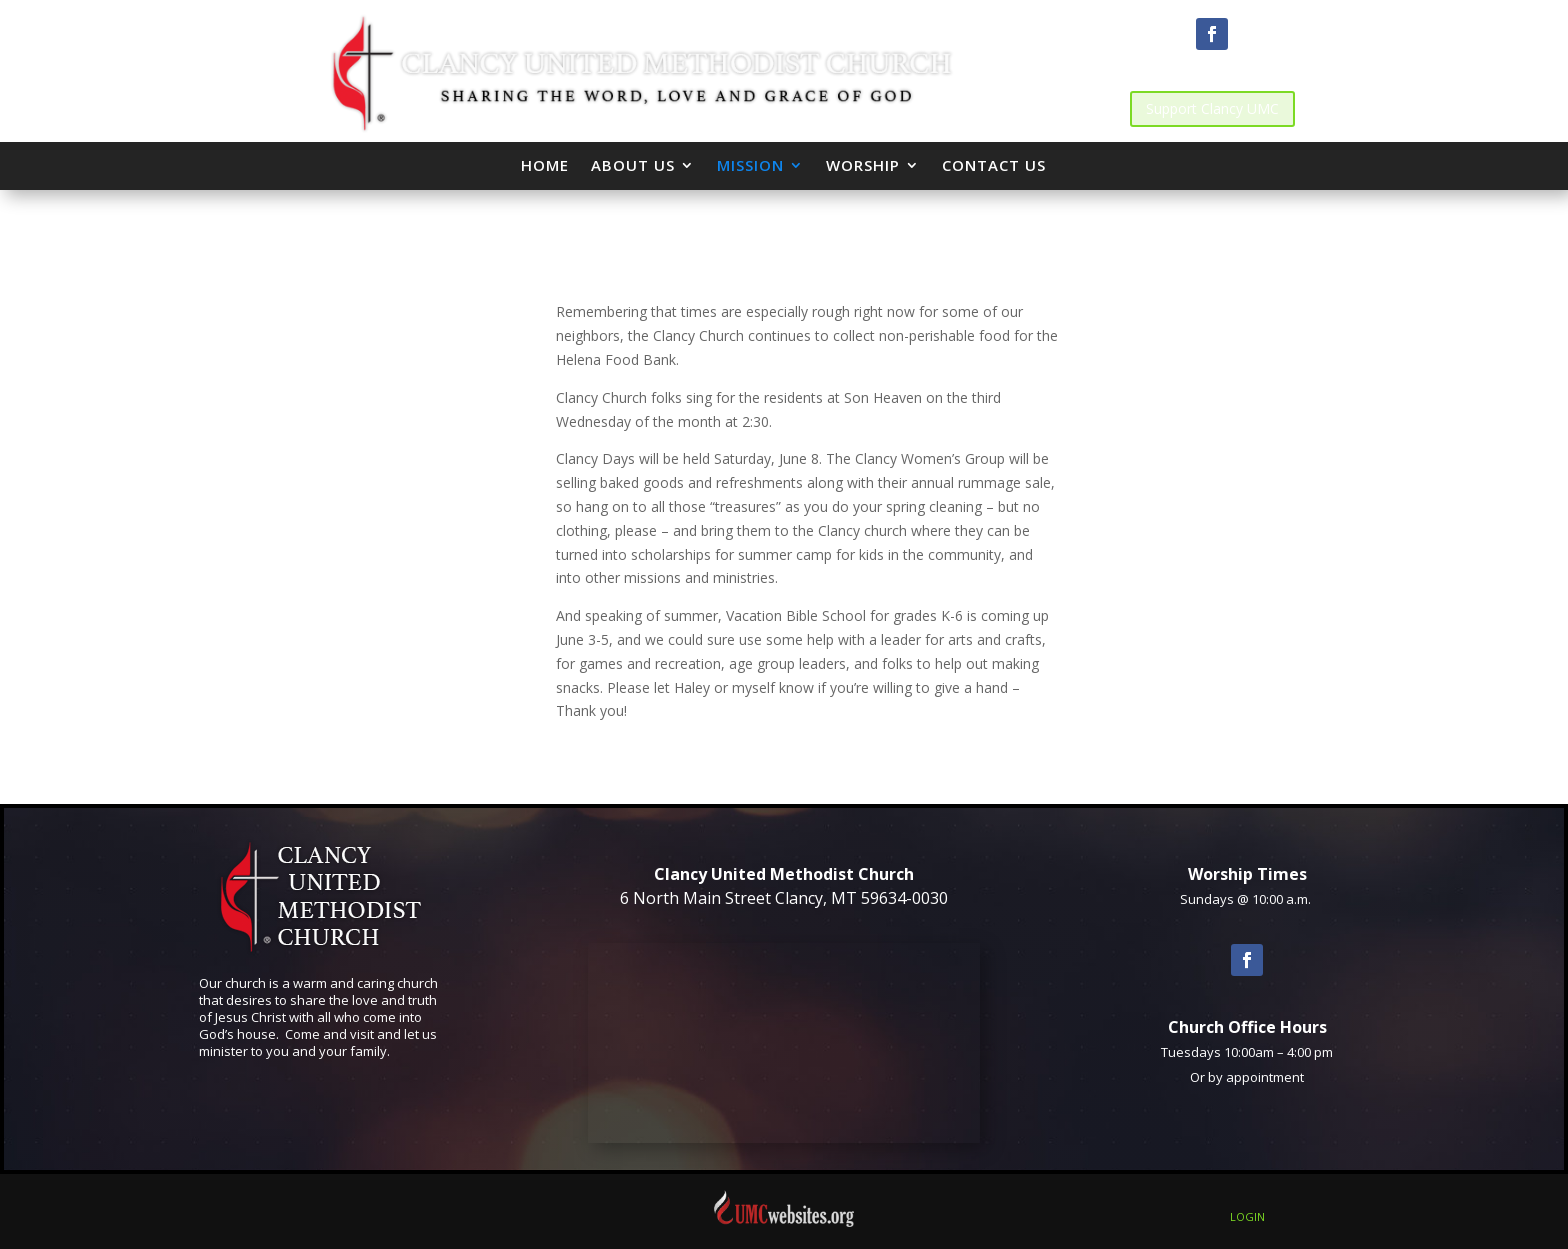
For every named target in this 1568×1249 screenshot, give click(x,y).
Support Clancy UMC (1212, 108)
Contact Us (994, 165)
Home (545, 165)
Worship (863, 165)
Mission (750, 165)
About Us (633, 165)
